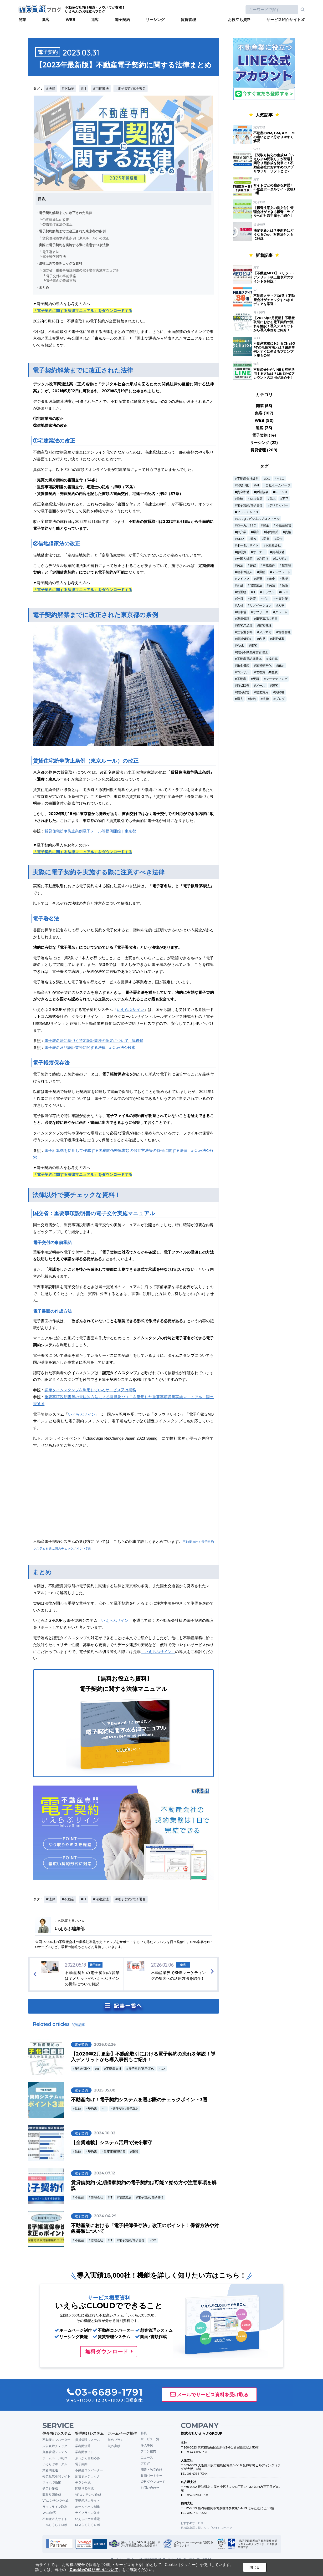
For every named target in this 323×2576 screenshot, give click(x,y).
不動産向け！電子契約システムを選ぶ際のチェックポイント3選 (139, 2099)
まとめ (44, 287)
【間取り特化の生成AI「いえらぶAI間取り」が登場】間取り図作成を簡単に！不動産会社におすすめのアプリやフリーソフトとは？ (273, 163)
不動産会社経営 (248, 478)
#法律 (50, 88)
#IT (83, 88)
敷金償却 (243, 665)
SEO (240, 538)
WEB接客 (49, 2513)
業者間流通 (50, 2470)
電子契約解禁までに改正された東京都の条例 (72, 231)
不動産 (79, 2197)
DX (163, 2068)
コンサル (243, 672)
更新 (256, 678)
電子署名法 (50, 252)
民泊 (240, 565)
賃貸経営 (243, 692)
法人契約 (281, 558)
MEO (280, 478)
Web (240, 645)
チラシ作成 (50, 2488)
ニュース (147, 2457)
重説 (135, 2151)
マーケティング (276, 678)
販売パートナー (151, 2475)
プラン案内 (148, 2451)
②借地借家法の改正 (57, 224)
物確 (240, 498)
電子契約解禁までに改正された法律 (65, 213)
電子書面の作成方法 (61, 280)
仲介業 (241, 532)
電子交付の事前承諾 (61, 276)
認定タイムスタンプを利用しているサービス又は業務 (90, 1390)
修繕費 (241, 552)
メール (260, 685)
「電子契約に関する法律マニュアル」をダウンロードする (82, 310)
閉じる (255, 2567)
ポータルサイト (248, 545)
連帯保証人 (244, 572)
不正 (285, 498)
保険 (285, 585)
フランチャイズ (248, 512)
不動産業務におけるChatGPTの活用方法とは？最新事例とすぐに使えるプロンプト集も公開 (274, 349)
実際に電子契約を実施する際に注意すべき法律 (74, 245)
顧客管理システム (54, 2452)
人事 (281, 605)
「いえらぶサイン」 (114, 1620)
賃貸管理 (188, 19)
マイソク (243, 578)
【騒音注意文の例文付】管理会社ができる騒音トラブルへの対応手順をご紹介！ (273, 212)
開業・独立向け (151, 2469)
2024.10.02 (104, 2133)
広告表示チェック (54, 2446)
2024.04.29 (105, 2216)
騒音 (256, 532)
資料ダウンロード (153, 2482)
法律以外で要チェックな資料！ (62, 263)
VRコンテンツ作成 (55, 2500)
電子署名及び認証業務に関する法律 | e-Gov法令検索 (90, 1047)
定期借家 (278, 638)
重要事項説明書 (114, 2151)
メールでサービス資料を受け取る (212, 2394)
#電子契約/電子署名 (130, 88)
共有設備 (278, 552)
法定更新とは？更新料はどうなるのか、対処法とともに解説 (273, 234)
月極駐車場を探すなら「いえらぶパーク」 (208, 2528)
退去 (240, 698)
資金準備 (243, 492)
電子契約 (122, 19)
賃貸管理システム (87, 2440)
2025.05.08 (104, 2090)
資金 (266, 525)
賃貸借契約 (244, 638)
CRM (284, 592)
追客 (95, 19)
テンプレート (281, 572)
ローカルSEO (246, 525)
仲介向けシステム (56, 2433)
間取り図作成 (51, 2494)
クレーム (281, 612)
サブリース (260, 612)
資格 (288, 532)
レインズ (281, 492)
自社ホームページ (278, 485)
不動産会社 (114, 2068)
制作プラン (115, 2440)
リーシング (155, 19)
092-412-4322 (197, 2513)
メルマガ (265, 632)
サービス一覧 (150, 2439)
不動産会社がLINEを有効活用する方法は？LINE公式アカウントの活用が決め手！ (274, 373)
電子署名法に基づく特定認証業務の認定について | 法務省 (94, 1040)
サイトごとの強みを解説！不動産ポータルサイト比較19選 (274, 189)
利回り (263, 558)
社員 (240, 598)
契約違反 (272, 532)
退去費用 (262, 692)
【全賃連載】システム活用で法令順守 (111, 2142)
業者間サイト (84, 2452)
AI (257, 485)
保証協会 (262, 492)
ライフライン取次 (54, 2507)
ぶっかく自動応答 (87, 2458)
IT (98, 2068)
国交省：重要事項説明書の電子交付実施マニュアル (80, 270)
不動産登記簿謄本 (249, 658)
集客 (46, 19)
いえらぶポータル (54, 2464)
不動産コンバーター (56, 2440)
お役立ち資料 (239, 19)
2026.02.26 (105, 2044)
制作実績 (114, 2446)
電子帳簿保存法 (54, 256)
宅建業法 (125, 2197)
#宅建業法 (101, 88)
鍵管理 (286, 565)
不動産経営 (283, 525)
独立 (254, 538)
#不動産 (68, 88)
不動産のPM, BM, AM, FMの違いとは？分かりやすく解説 (274, 137)
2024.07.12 (104, 2173)
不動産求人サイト (54, 2519)
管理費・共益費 (267, 672)
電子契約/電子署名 (141, 2068)
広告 (279, 538)
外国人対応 (244, 558)
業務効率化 (82, 2068)
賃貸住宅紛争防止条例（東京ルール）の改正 (75, 238)
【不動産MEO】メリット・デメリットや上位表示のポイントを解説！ (274, 277)
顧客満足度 (244, 625)
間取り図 (243, 485)
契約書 (92, 2108)
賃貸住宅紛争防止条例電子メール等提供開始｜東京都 (90, 831)
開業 (22, 19)
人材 (240, 605)
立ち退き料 (244, 632)
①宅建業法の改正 (55, 220)
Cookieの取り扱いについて (94, 2569)
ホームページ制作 (54, 2458)
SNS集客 (256, 498)
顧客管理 (265, 625)
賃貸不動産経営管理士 (252, 652)
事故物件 (269, 565)
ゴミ (266, 598)
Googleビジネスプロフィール (258, 518)
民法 (272, 585)
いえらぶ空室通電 (87, 2519)
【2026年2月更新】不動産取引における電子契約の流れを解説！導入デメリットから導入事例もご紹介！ (143, 2056)
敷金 (272, 578)
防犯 (285, 578)
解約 (281, 665)
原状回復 (243, 685)
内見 (262, 638)
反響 (259, 578)
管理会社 (97, 2197)
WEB (70, 19)
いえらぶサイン (130, 1009)
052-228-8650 (197, 2495)
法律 (78, 2108)
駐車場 (241, 612)
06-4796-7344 (197, 2473)
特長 (144, 2433)
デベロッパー (278, 505)
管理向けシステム (89, 2433)
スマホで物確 (51, 2482)
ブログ (280, 698)
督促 (253, 565)
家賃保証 (243, 618)
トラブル (268, 592)
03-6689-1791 (197, 2452)
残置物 (241, 592)
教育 (253, 598)
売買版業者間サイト (56, 2476)
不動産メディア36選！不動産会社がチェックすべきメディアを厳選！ (274, 300)
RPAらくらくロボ (54, 2525)
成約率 (273, 658)
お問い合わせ (150, 2487)
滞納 (262, 572)
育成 (240, 585)
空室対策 (282, 598)
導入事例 (147, 2445)
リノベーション (261, 605)
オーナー (259, 552)
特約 (253, 698)
